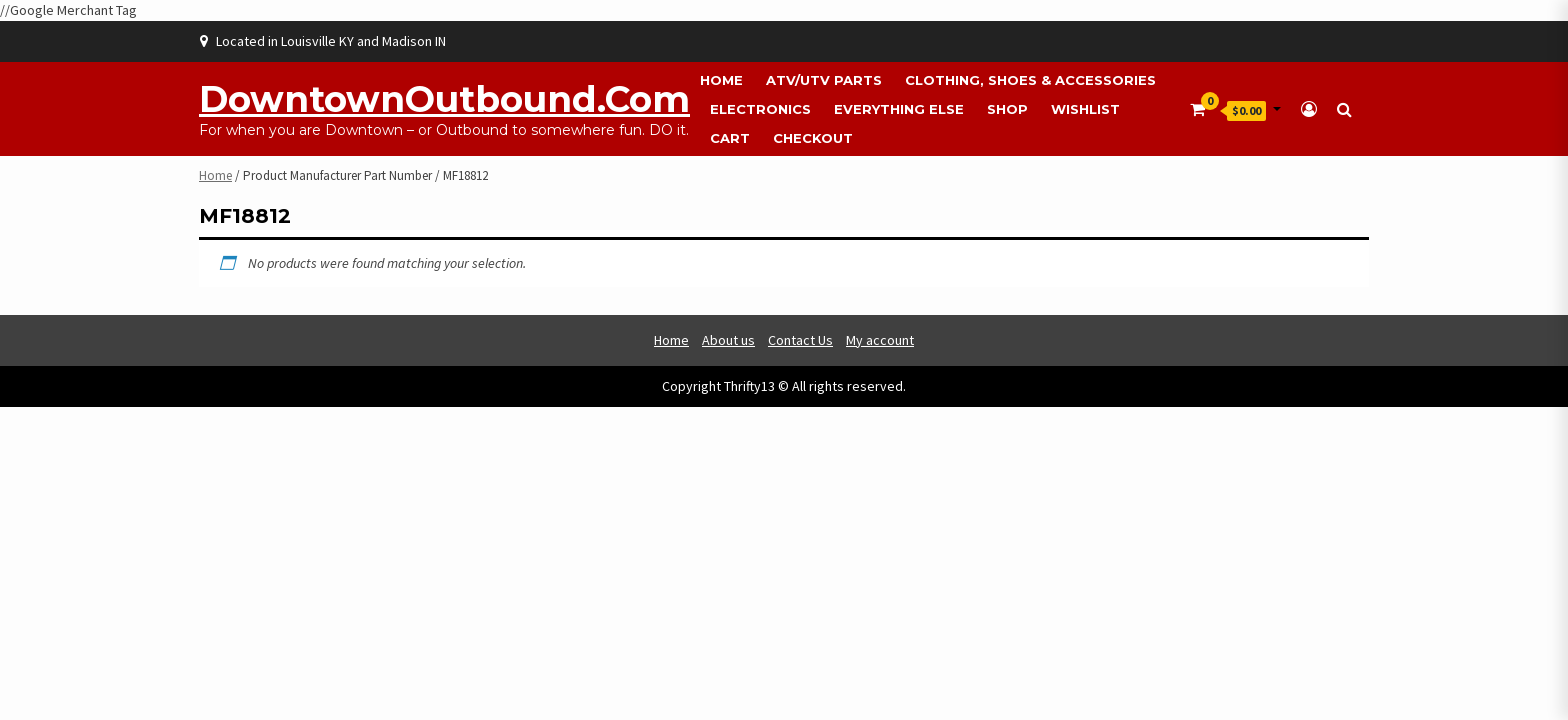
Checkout (813, 138)
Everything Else (899, 109)
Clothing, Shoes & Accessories (1030, 80)
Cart (730, 138)
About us (728, 340)
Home (721, 80)
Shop (1007, 109)
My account (880, 340)
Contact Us (800, 340)
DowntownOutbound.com (444, 99)
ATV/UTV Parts (824, 80)
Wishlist (1085, 109)
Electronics (760, 109)
